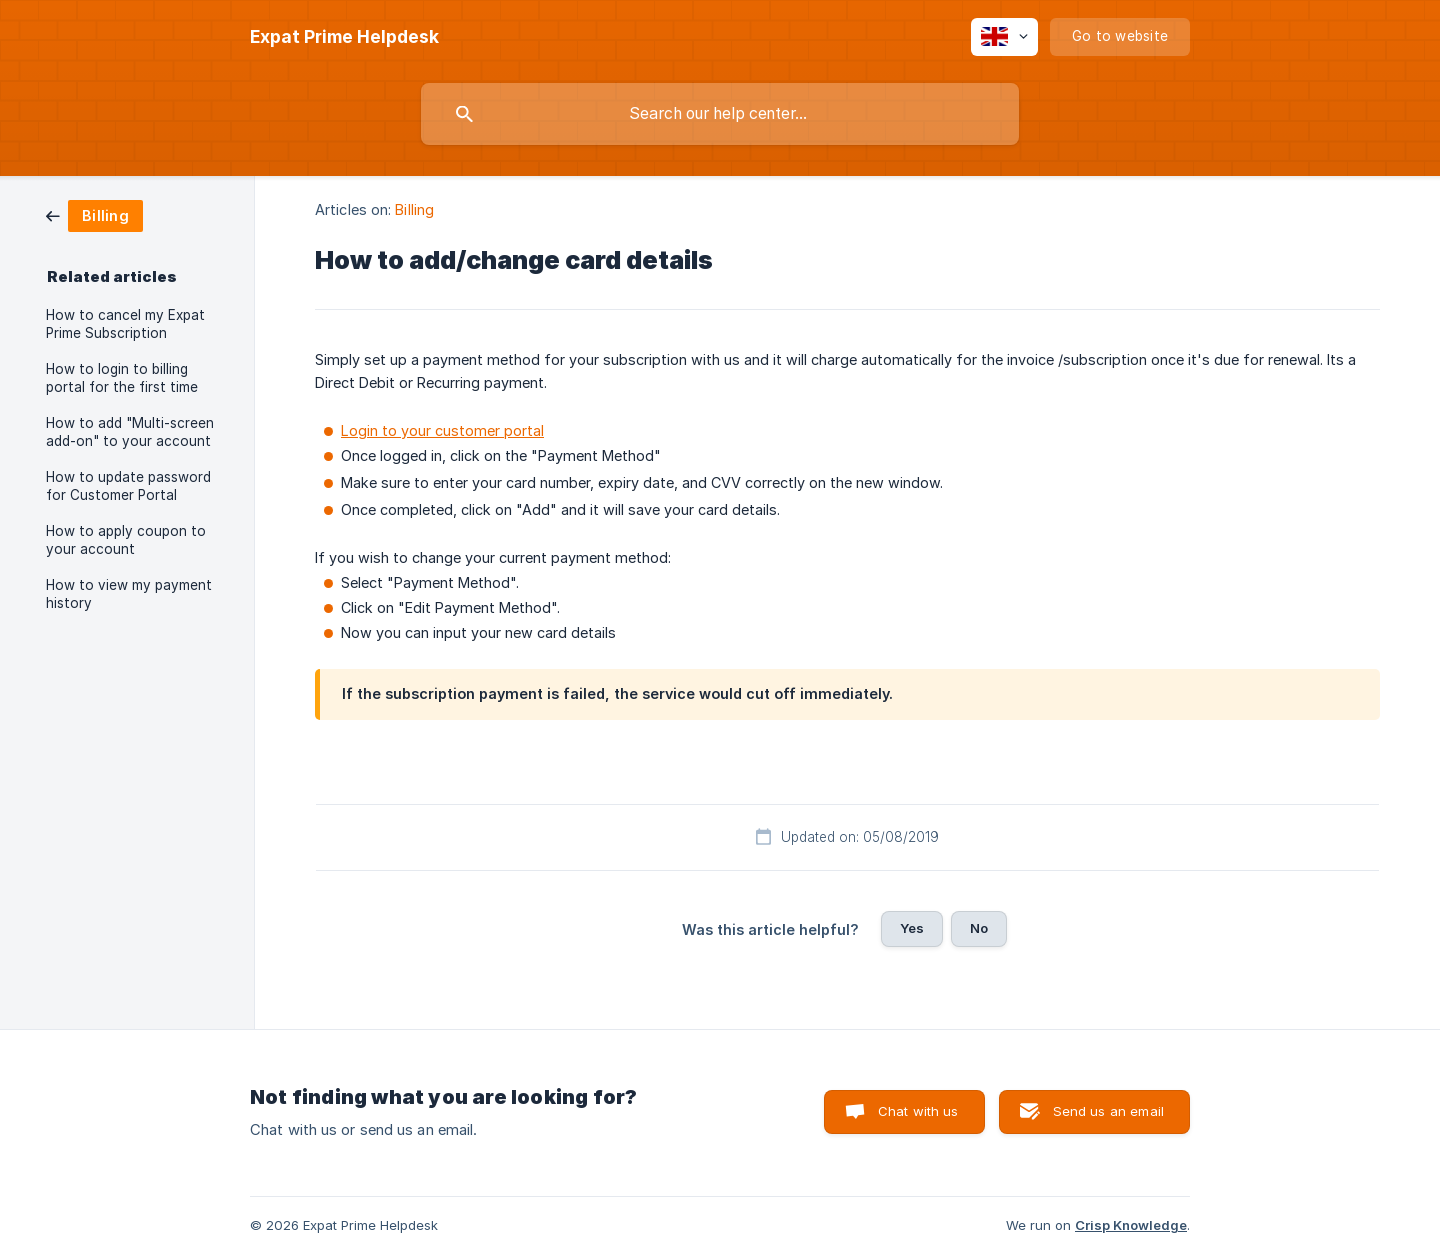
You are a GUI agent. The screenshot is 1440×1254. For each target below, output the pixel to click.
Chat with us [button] (918, 1111)
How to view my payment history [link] (129, 594)
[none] (344, 37)
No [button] (979, 928)
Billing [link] (414, 209)
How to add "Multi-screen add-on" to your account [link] (130, 432)
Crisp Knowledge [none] (1131, 1225)
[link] (94, 214)
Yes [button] (912, 928)
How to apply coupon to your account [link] (126, 540)
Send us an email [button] (1108, 1111)
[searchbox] (720, 114)
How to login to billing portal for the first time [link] (122, 378)
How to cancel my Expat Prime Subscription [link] (125, 324)
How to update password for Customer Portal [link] (128, 486)
